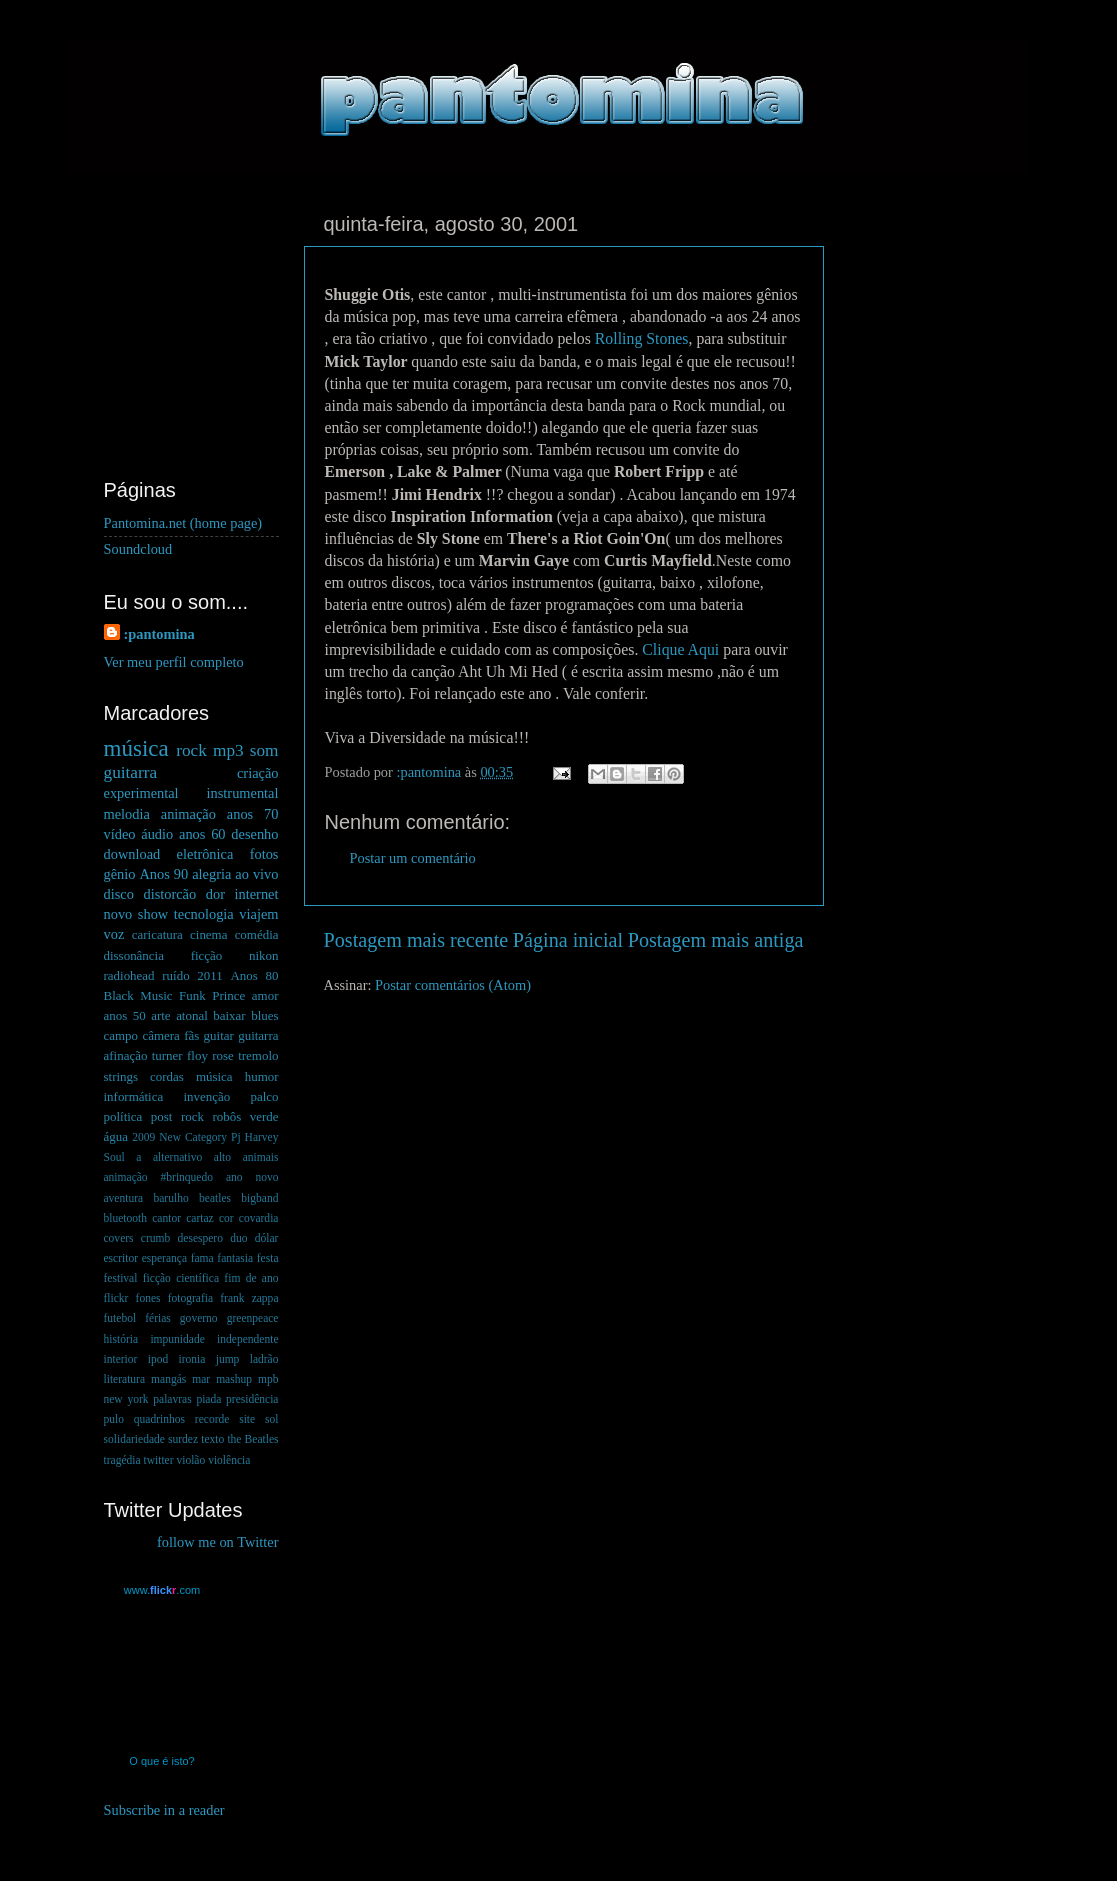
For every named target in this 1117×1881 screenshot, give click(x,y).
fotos (264, 854)
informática (134, 1096)
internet (257, 894)
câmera (160, 1035)
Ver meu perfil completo (174, 662)
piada (208, 1399)
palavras (172, 1399)
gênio (120, 874)
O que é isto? (161, 1761)
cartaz (199, 1218)
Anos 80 (254, 975)
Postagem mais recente (416, 940)
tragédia (122, 1460)
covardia (259, 1218)
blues (264, 1015)
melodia (127, 814)
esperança (164, 1258)
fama (202, 1258)
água (116, 1136)
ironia (192, 1359)
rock (191, 750)
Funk (192, 995)
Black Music (138, 995)
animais (261, 1157)
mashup (234, 1379)
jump (228, 1359)
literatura (125, 1379)
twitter (158, 1460)
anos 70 (253, 814)
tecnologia (204, 914)
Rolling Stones (642, 338)
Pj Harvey (254, 1137)
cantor (166, 1218)
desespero (200, 1238)
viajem (258, 914)
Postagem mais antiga (716, 940)
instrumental (243, 793)
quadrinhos (159, 1419)
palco (264, 1096)
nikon (264, 955)
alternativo (177, 1157)
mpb (268, 1379)
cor (226, 1218)
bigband (259, 1198)
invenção (206, 1096)
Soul (114, 1157)
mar (201, 1379)
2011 (209, 975)
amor (265, 995)
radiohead (129, 975)
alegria (211, 874)
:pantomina (159, 634)
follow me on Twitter (217, 1542)
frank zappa (249, 1298)
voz (114, 934)
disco (119, 894)
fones (148, 1298)
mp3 (228, 750)
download (132, 854)
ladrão (264, 1359)
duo (238, 1238)
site (247, 1419)
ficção (207, 955)
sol (271, 1419)
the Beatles (252, 1439)
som (264, 750)
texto (212, 1439)
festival (121, 1278)
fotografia (190, 1298)
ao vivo (256, 874)
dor (215, 894)
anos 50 (125, 1015)
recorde (212, 1419)
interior (121, 1359)
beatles (215, 1198)
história (121, 1339)
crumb (155, 1238)
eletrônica (205, 854)
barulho (171, 1198)
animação (188, 814)
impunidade (177, 1339)
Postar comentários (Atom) (453, 985)
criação (258, 773)
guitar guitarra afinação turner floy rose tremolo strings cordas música (191, 1055)
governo (199, 1318)
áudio (157, 834)
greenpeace (253, 1318)
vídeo (120, 834)
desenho (254, 834)
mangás (168, 1379)
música (136, 748)
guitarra (131, 772)
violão (190, 1460)
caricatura (157, 934)
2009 (143, 1137)
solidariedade (134, 1439)
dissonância (134, 955)
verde (264, 1116)
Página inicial (568, 940)
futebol (120, 1318)
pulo (114, 1419)
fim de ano (251, 1278)
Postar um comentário (413, 858)
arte (160, 1015)
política (123, 1116)
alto (222, 1157)
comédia (257, 934)
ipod (158, 1359)
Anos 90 (163, 874)
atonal (192, 1015)
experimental (141, 793)
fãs (191, 1035)
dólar (267, 1238)
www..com (162, 1590)
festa (268, 1258)
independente (247, 1339)
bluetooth (126, 1218)
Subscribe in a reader (164, 1810)
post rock (177, 1116)
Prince (228, 995)
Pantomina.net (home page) (183, 523)
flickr (116, 1298)
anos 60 (202, 834)
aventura (124, 1198)
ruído (175, 975)
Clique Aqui (680, 649)
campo (121, 1035)
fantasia (235, 1258)
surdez (183, 1439)
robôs (226, 1116)
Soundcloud (138, 549)
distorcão (169, 894)
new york (126, 1399)
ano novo (252, 1177)
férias (158, 1318)
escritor (121, 1258)
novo (118, 914)
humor (262, 1076)
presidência (252, 1399)
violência (229, 1460)
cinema (208, 934)
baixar (229, 1015)
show (153, 914)
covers (119, 1238)
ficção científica (181, 1278)
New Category (193, 1137)
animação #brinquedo (158, 1177)
